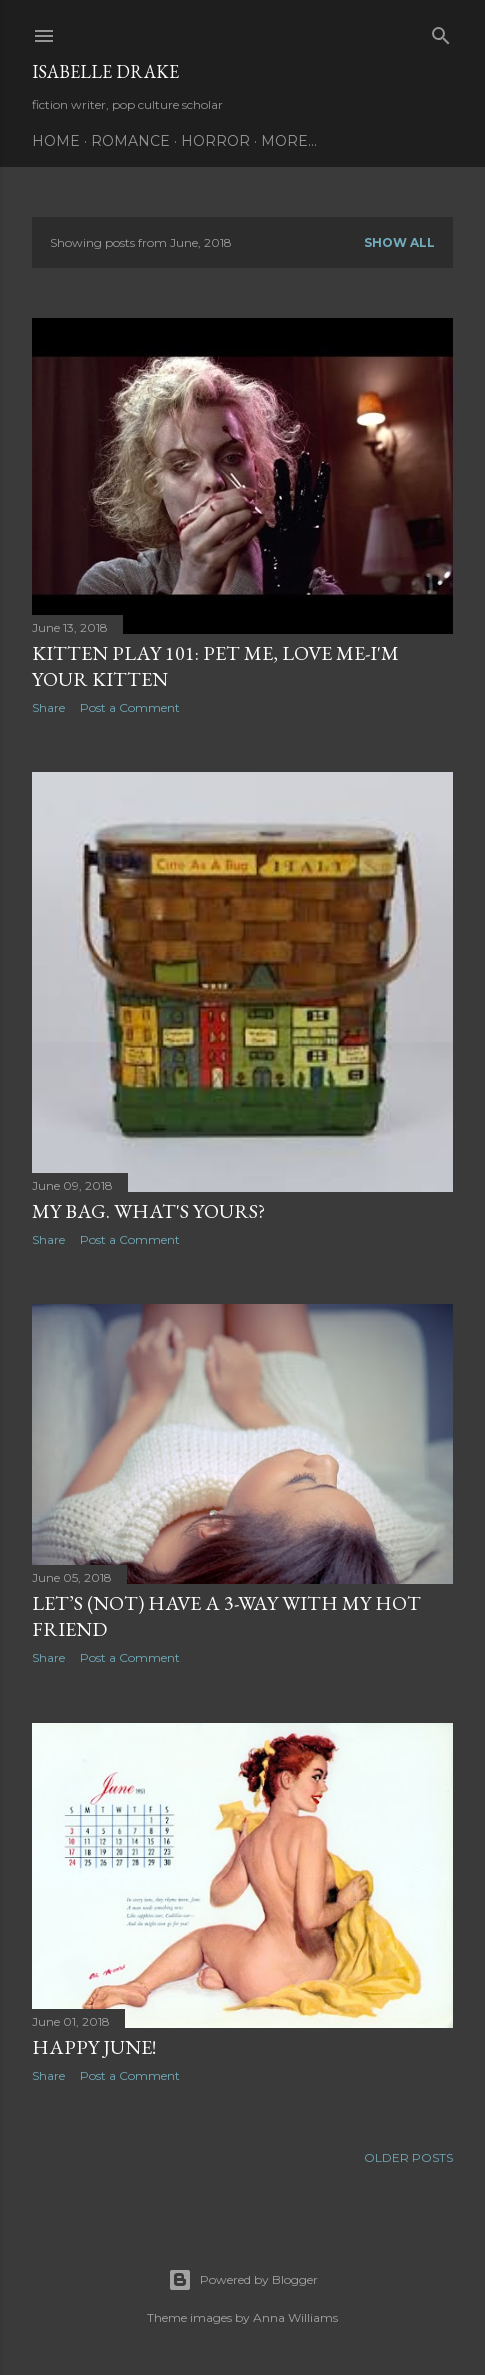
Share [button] (48, 707)
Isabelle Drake (105, 71)
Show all (399, 242)
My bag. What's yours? (148, 1211)
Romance (130, 141)
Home (56, 141)
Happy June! (94, 2047)
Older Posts (408, 2157)
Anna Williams (295, 2317)
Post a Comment (130, 707)
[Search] (441, 31)
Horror (215, 141)
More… (289, 141)
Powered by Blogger (243, 2280)
